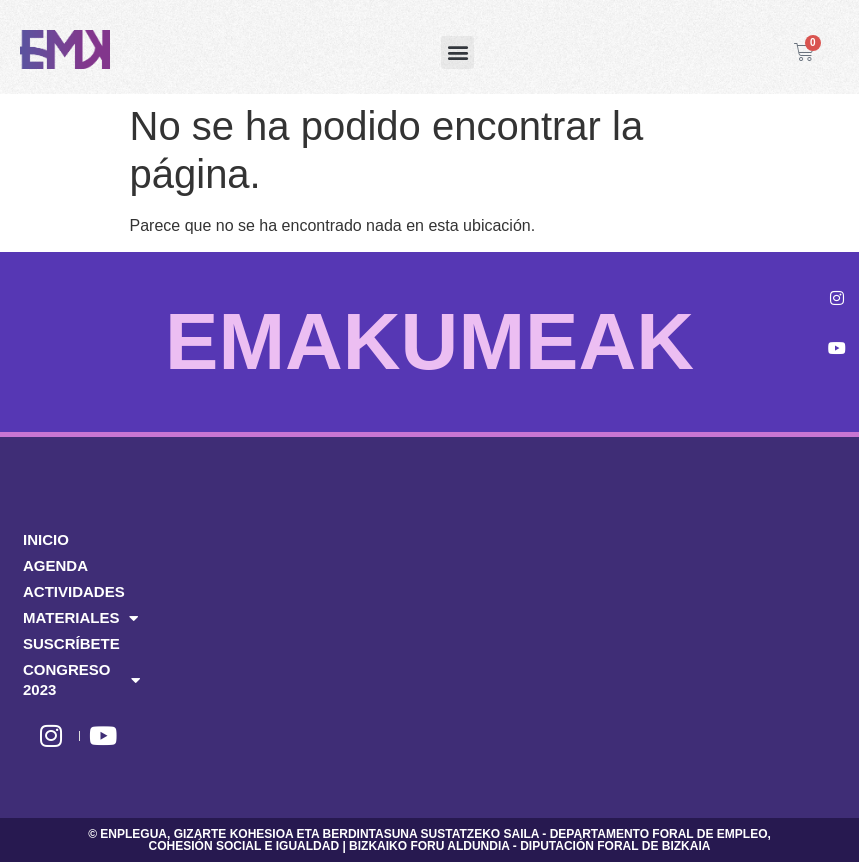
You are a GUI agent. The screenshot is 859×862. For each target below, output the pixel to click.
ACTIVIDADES (74, 591)
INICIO (46, 539)
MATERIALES (80, 618)
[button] (457, 52)
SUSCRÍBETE (71, 643)
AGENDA (55, 565)
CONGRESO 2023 (81, 679)
